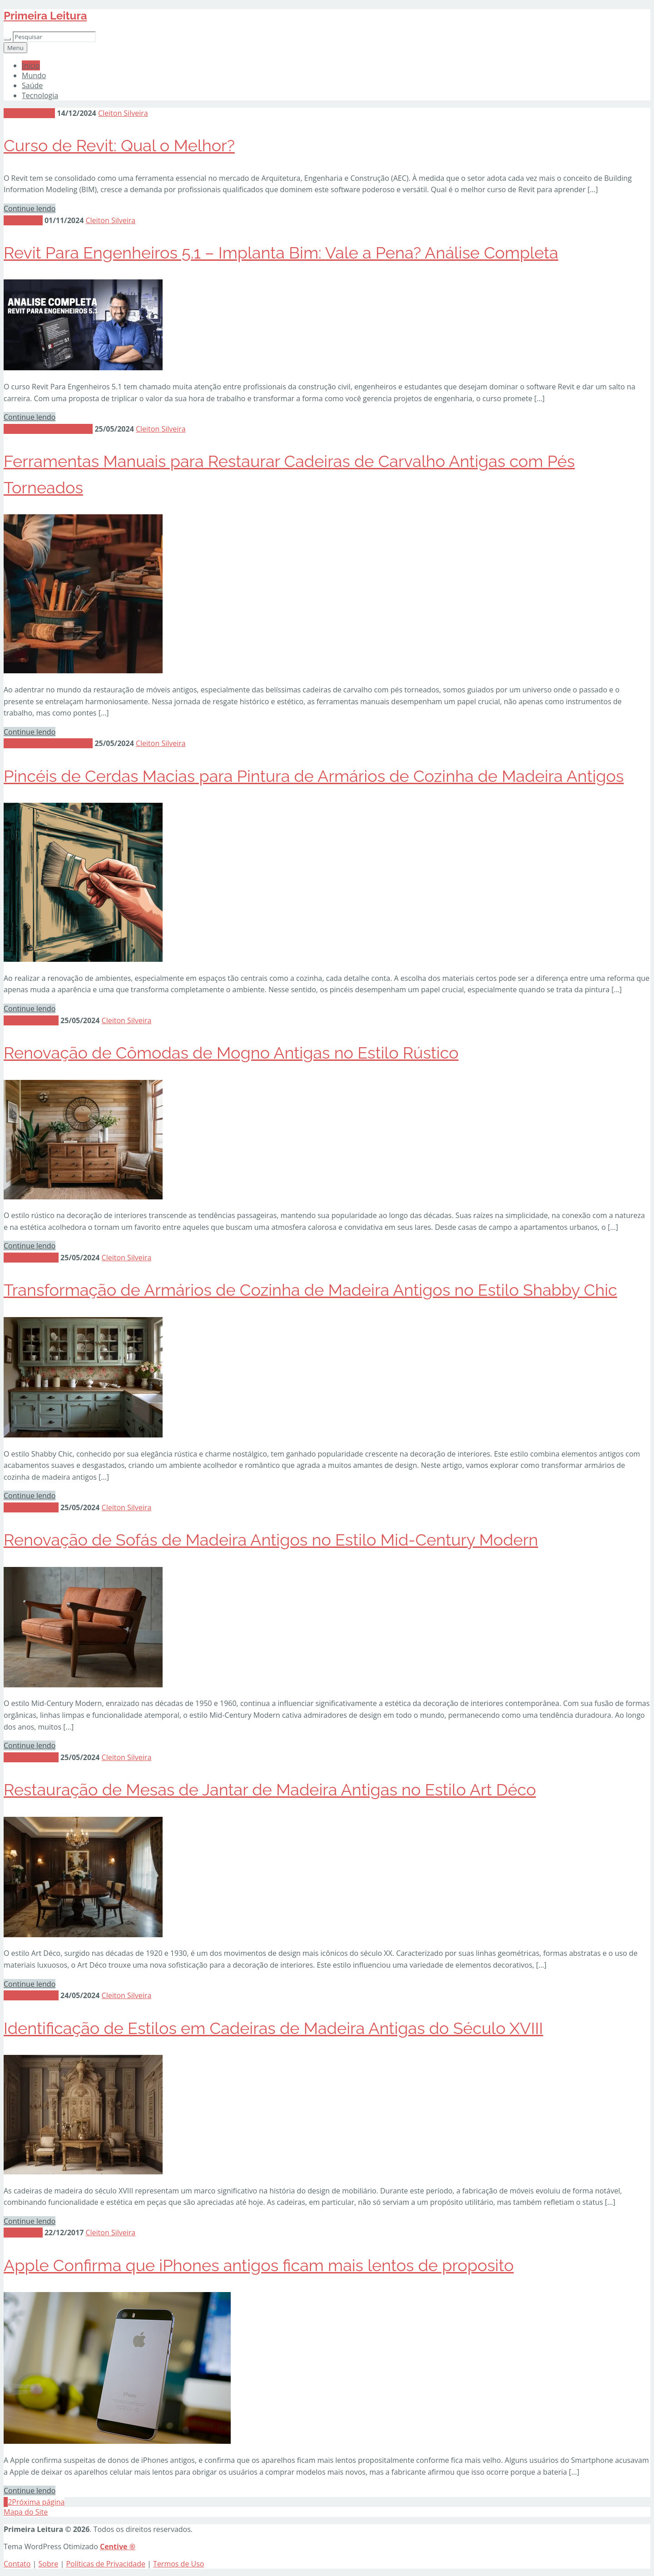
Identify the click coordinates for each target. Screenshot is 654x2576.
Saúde (32, 85)
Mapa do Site (26, 2512)
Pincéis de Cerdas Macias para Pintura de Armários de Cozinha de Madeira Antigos (314, 776)
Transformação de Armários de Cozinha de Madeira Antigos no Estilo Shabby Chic (310, 1289)
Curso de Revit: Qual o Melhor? (119, 145)
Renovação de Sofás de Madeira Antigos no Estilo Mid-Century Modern (271, 1539)
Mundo (34, 75)
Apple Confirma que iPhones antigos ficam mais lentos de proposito (259, 2265)
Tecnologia (40, 95)
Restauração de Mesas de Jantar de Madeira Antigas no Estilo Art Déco (270, 1789)
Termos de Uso (178, 2564)
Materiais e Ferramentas (48, 429)
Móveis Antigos (31, 1020)
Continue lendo (29, 209)
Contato (17, 2564)
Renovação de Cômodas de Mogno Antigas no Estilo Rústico (231, 1052)
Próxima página (38, 2502)
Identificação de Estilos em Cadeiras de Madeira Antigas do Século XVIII (273, 2028)
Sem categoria (29, 113)
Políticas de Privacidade (105, 2564)
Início (31, 65)
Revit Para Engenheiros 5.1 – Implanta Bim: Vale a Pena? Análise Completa (281, 252)
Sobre (49, 2564)
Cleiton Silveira (123, 113)
